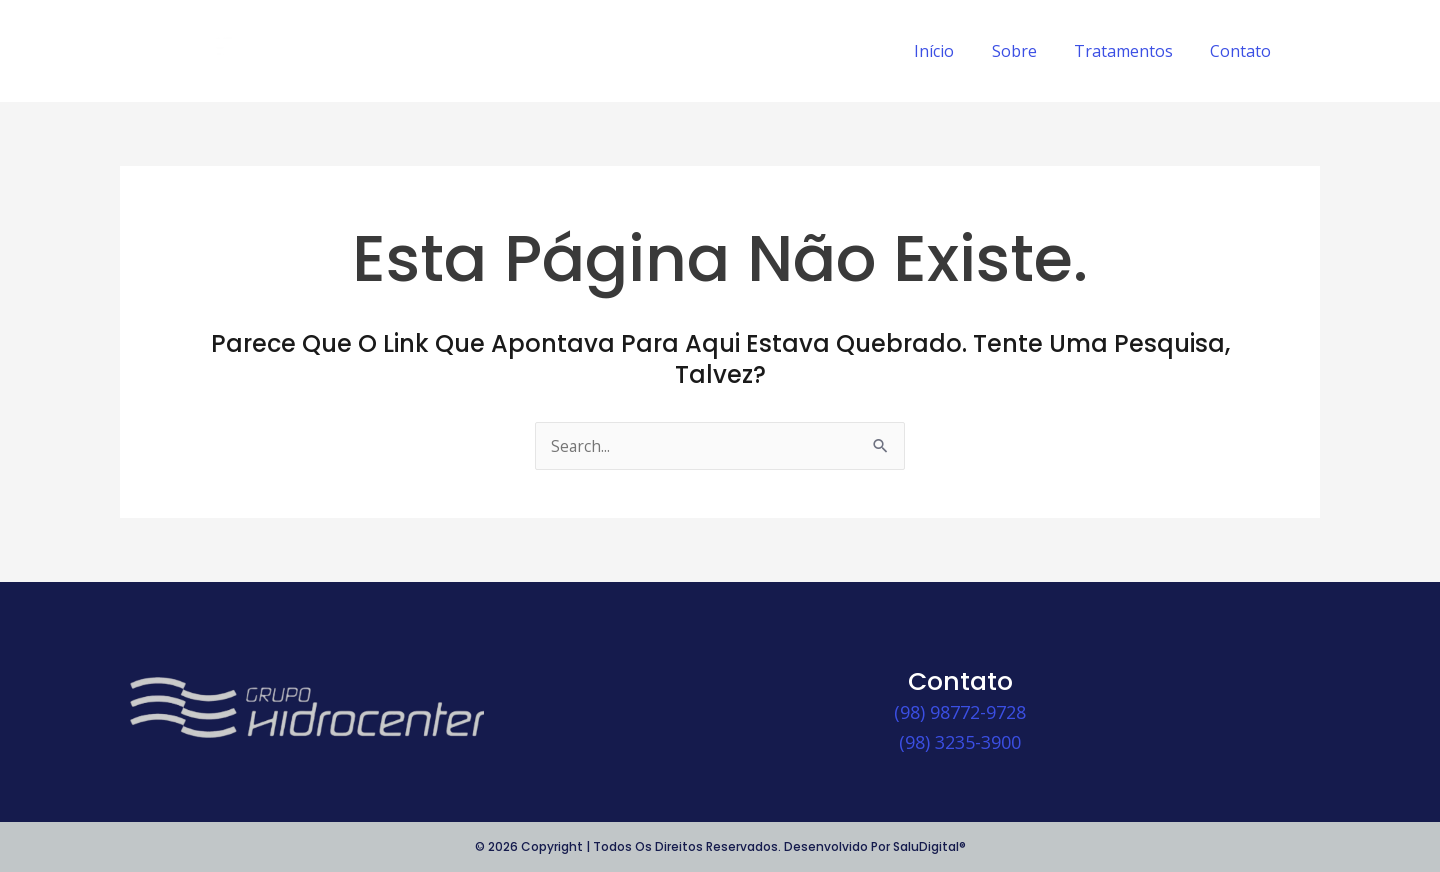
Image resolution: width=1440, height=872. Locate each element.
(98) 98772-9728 (960, 712)
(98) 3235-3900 (960, 742)
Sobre (1027, 51)
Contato (1243, 51)
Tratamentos (1131, 51)
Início (953, 51)
